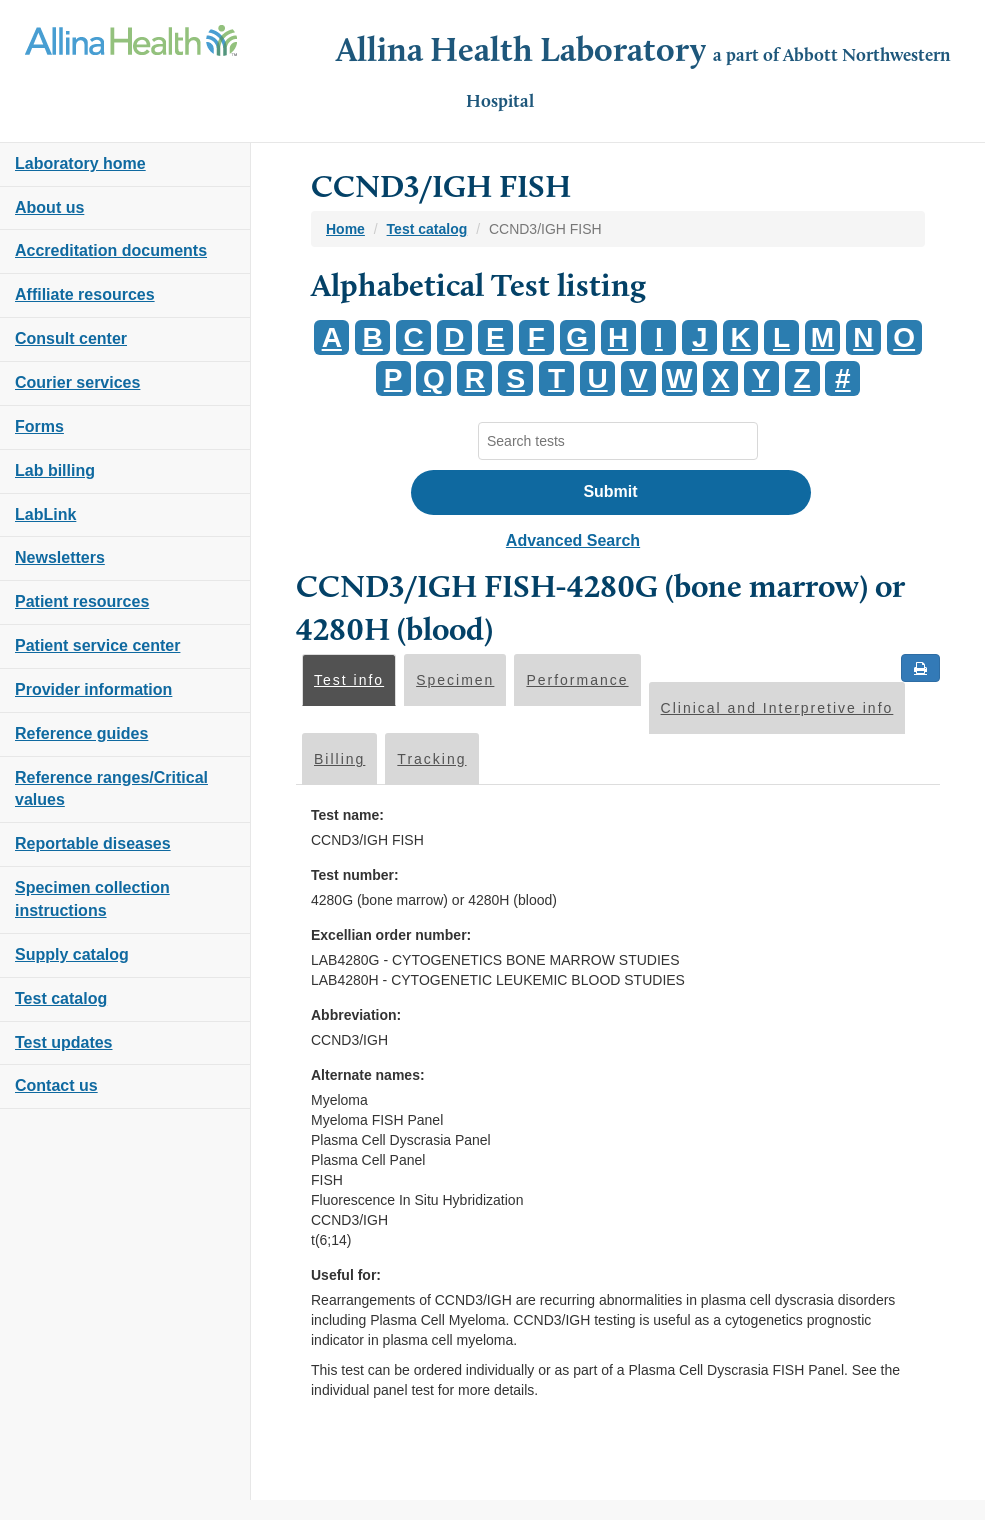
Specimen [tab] (455, 680)
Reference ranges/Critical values (111, 789)
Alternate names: (368, 1075)
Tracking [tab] (431, 759)
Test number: (355, 875)
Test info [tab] (349, 680)
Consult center (71, 338)
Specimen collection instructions (92, 899)
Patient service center (97, 645)
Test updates (64, 1042)
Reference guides (81, 733)
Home (345, 229)
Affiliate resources (85, 294)
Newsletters (60, 557)
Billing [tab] (339, 759)
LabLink (45, 514)
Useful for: (346, 1275)
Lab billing (55, 470)
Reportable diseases (93, 843)
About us (49, 207)
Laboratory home (80, 163)
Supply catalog (72, 954)
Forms (39, 426)
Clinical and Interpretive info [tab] (777, 708)
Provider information (93, 689)
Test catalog (61, 998)
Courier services (77, 382)
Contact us (56, 1085)
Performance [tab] (577, 680)
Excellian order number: (391, 935)
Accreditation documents (111, 250)
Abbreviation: (356, 1015)
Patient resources (82, 601)
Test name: (347, 815)
